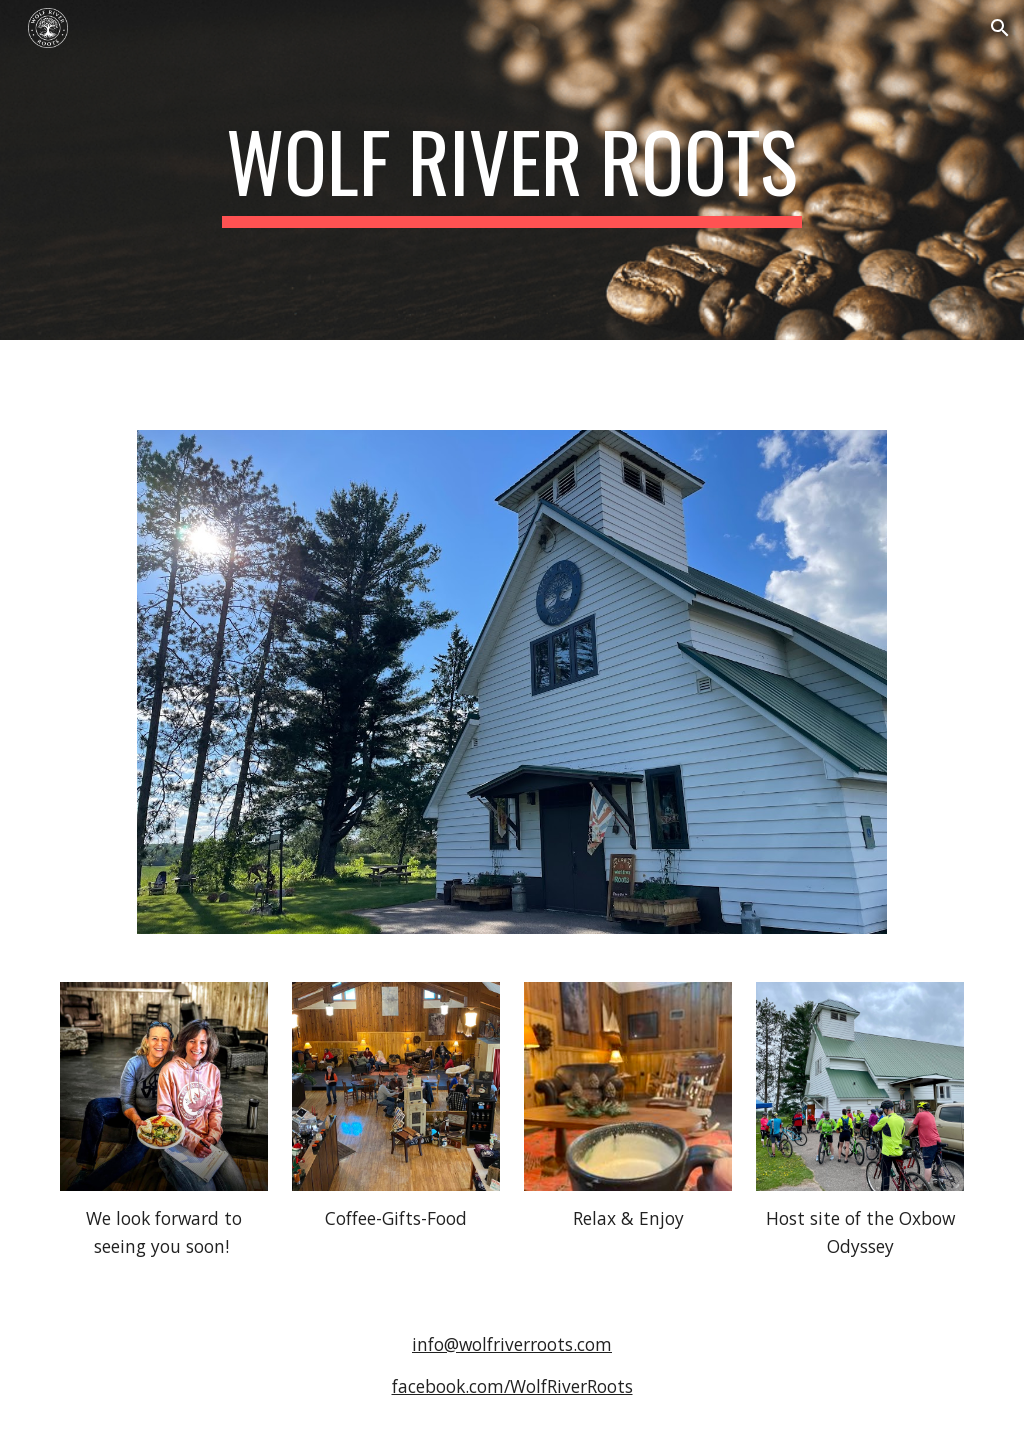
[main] (511, 170)
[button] (1000, 28)
